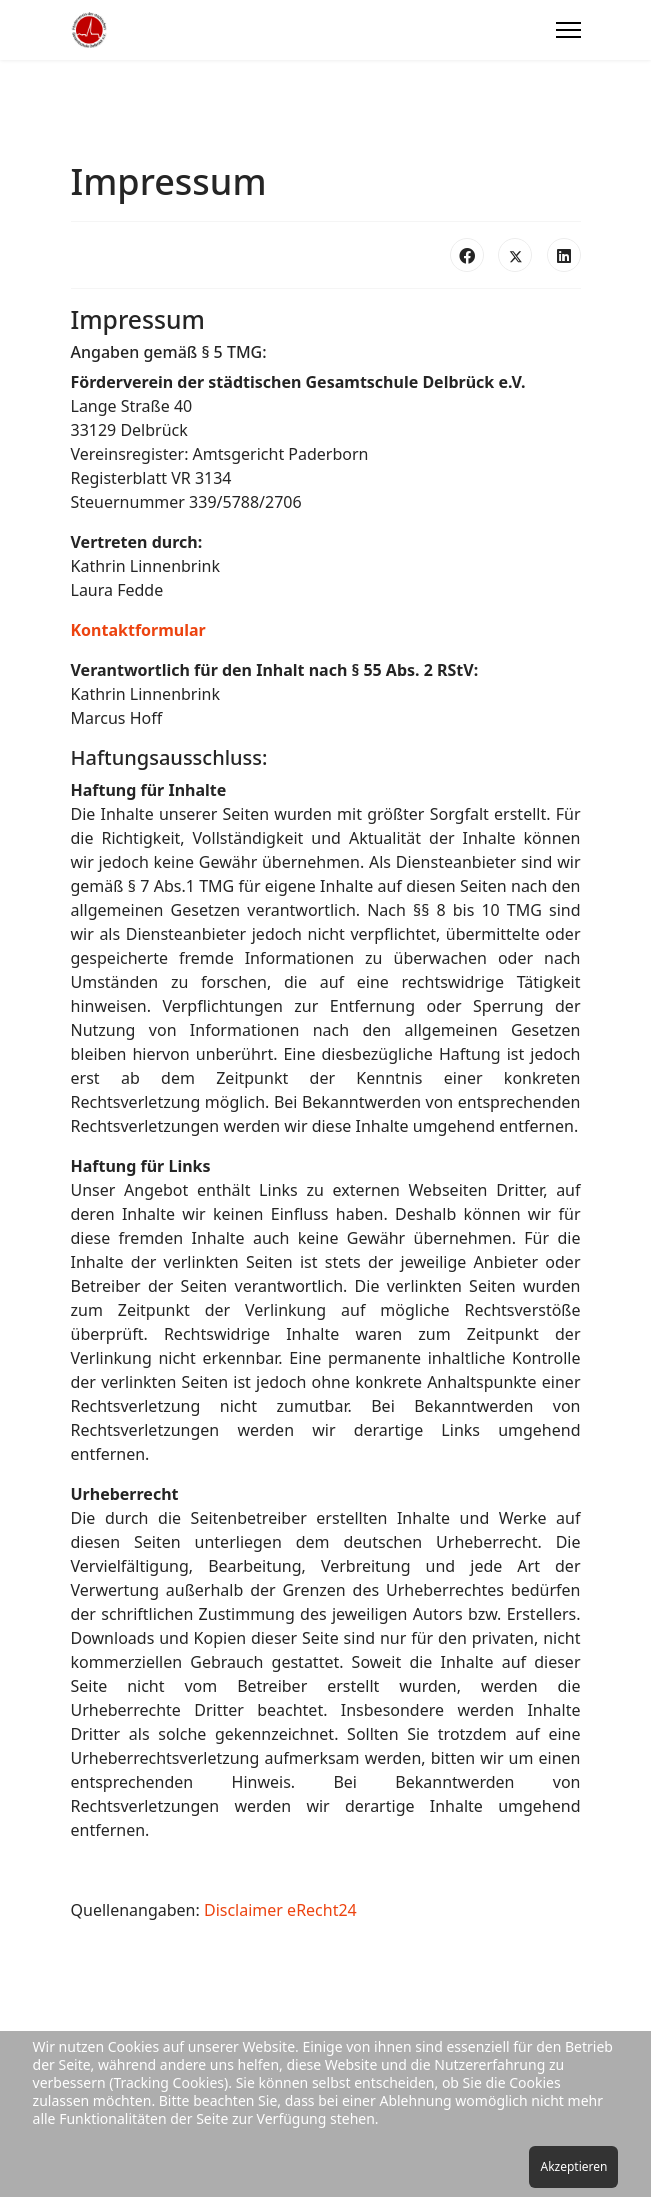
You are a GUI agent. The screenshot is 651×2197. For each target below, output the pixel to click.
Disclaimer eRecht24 (280, 1910)
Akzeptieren (573, 2166)
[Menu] (568, 30)
